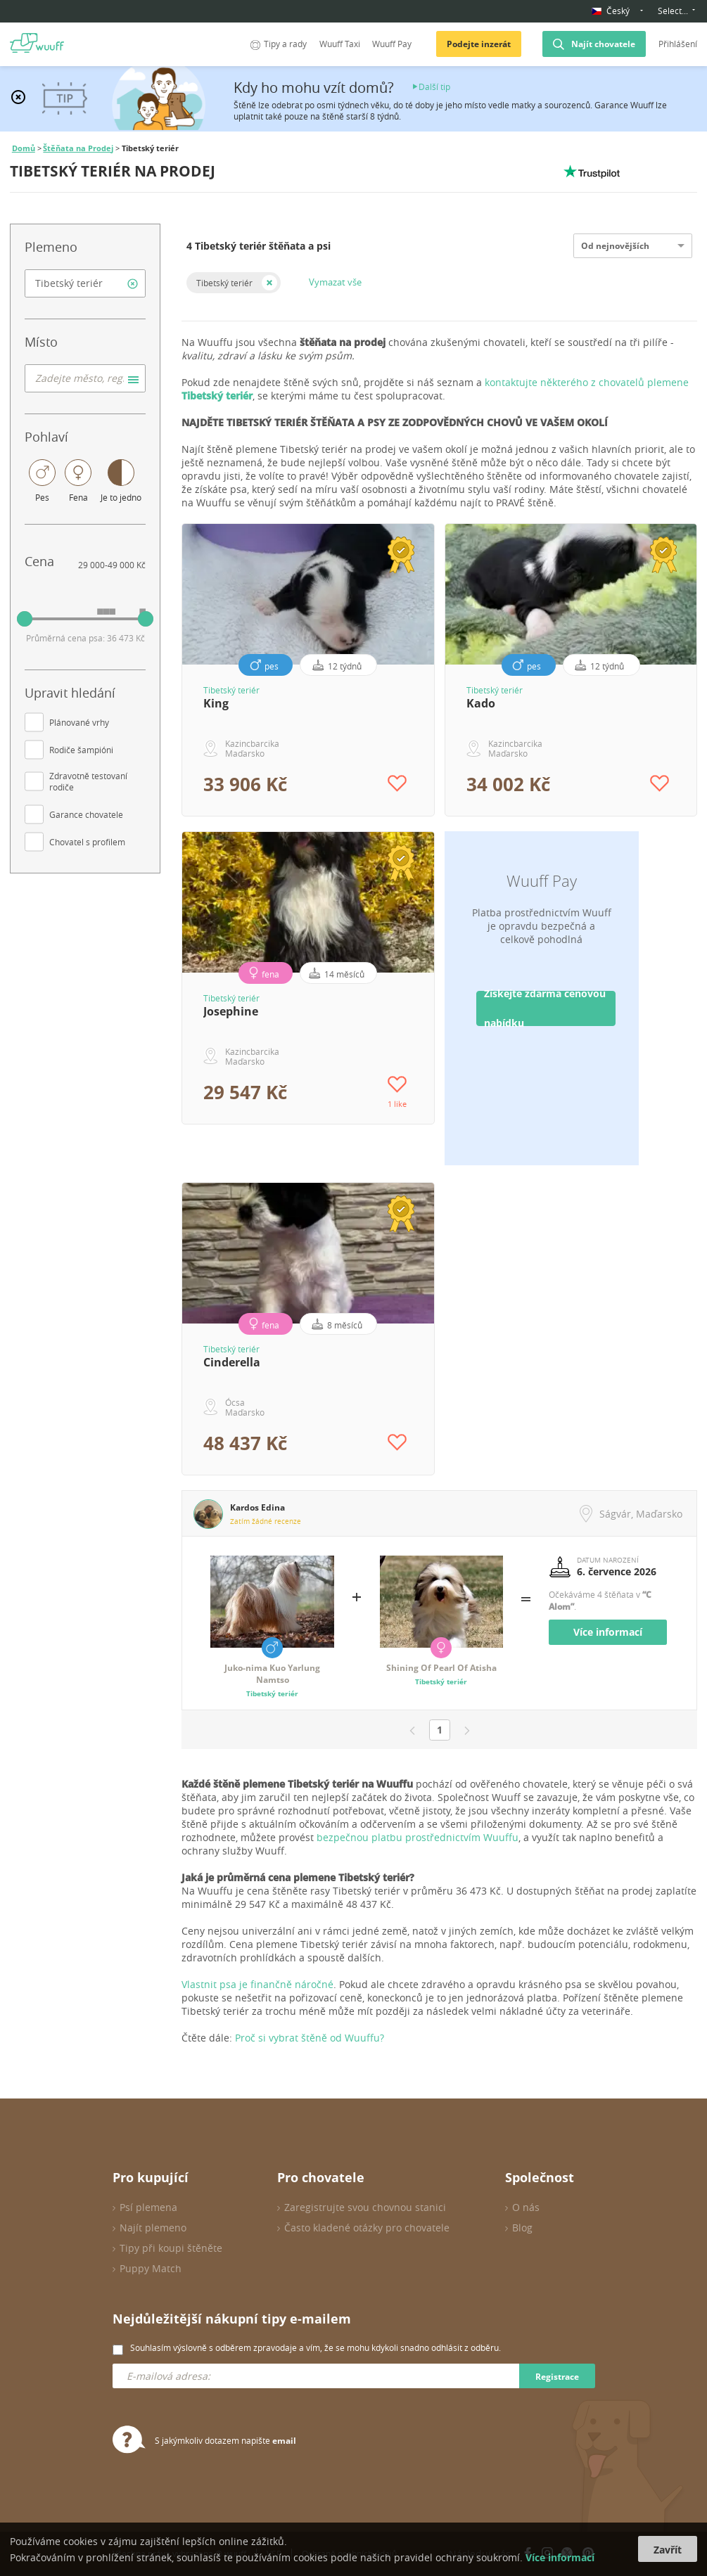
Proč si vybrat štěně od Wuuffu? (309, 2037)
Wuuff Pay (392, 44)
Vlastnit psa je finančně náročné (257, 1984)
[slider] (24, 619)
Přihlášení (677, 44)
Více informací (607, 1632)
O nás (526, 2207)
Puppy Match (150, 2268)
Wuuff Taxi (339, 44)
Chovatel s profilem (87, 841)
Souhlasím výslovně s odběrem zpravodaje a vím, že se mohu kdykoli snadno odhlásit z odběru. (315, 2347)
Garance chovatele (86, 814)
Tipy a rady (277, 44)
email (284, 2441)
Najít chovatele (603, 44)
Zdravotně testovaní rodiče (88, 781)
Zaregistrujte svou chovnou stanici (365, 2207)
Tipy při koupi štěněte (171, 2248)
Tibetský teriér (224, 282)
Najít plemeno (153, 2227)
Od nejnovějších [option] (615, 246)
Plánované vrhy (79, 722)
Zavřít (668, 2549)
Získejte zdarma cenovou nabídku (545, 1008)
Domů (23, 148)
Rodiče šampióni (81, 749)
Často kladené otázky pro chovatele (367, 2227)
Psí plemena (148, 2207)
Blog (522, 2227)
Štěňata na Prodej (78, 148)
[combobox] (85, 283)
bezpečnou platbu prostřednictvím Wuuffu (417, 1837)
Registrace (557, 2377)
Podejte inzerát (479, 44)
